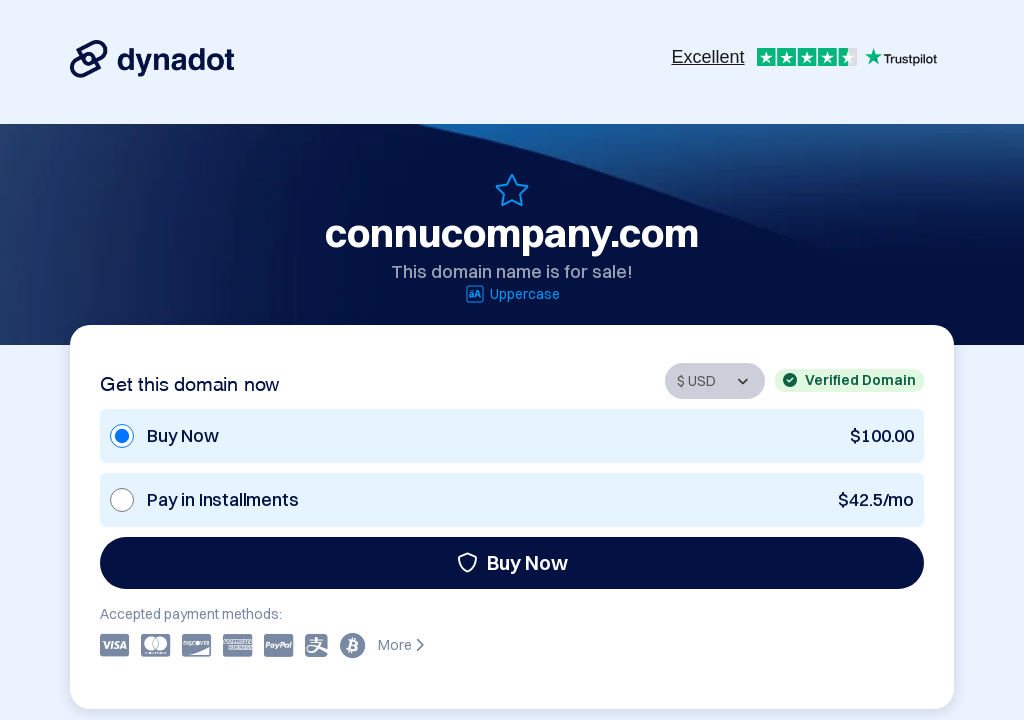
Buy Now (512, 562)
